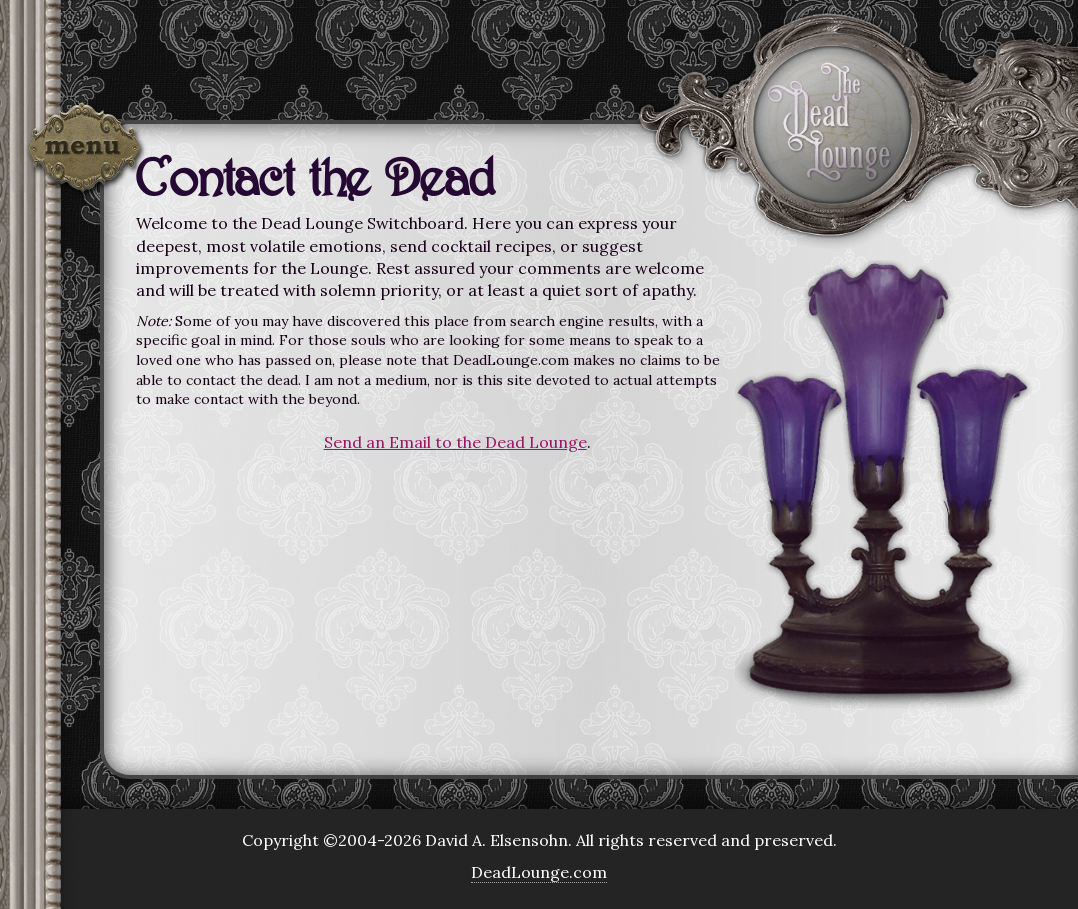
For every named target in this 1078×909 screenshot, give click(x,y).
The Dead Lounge (831, 124)
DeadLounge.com (539, 872)
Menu (85, 151)
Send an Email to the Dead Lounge (455, 442)
